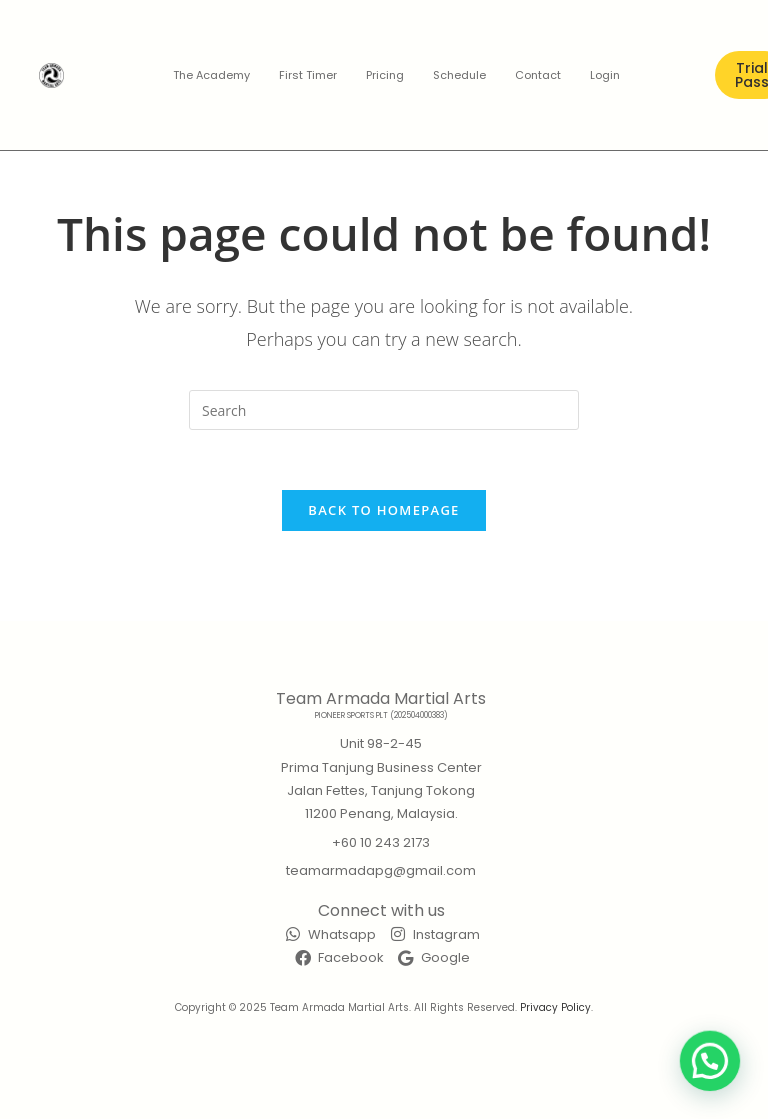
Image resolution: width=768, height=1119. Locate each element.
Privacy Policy (555, 1007)
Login (605, 75)
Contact (538, 75)
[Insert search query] (384, 410)
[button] (716, 1078)
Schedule (459, 75)
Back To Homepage (383, 510)
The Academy (211, 75)
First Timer (308, 75)
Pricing (385, 75)
